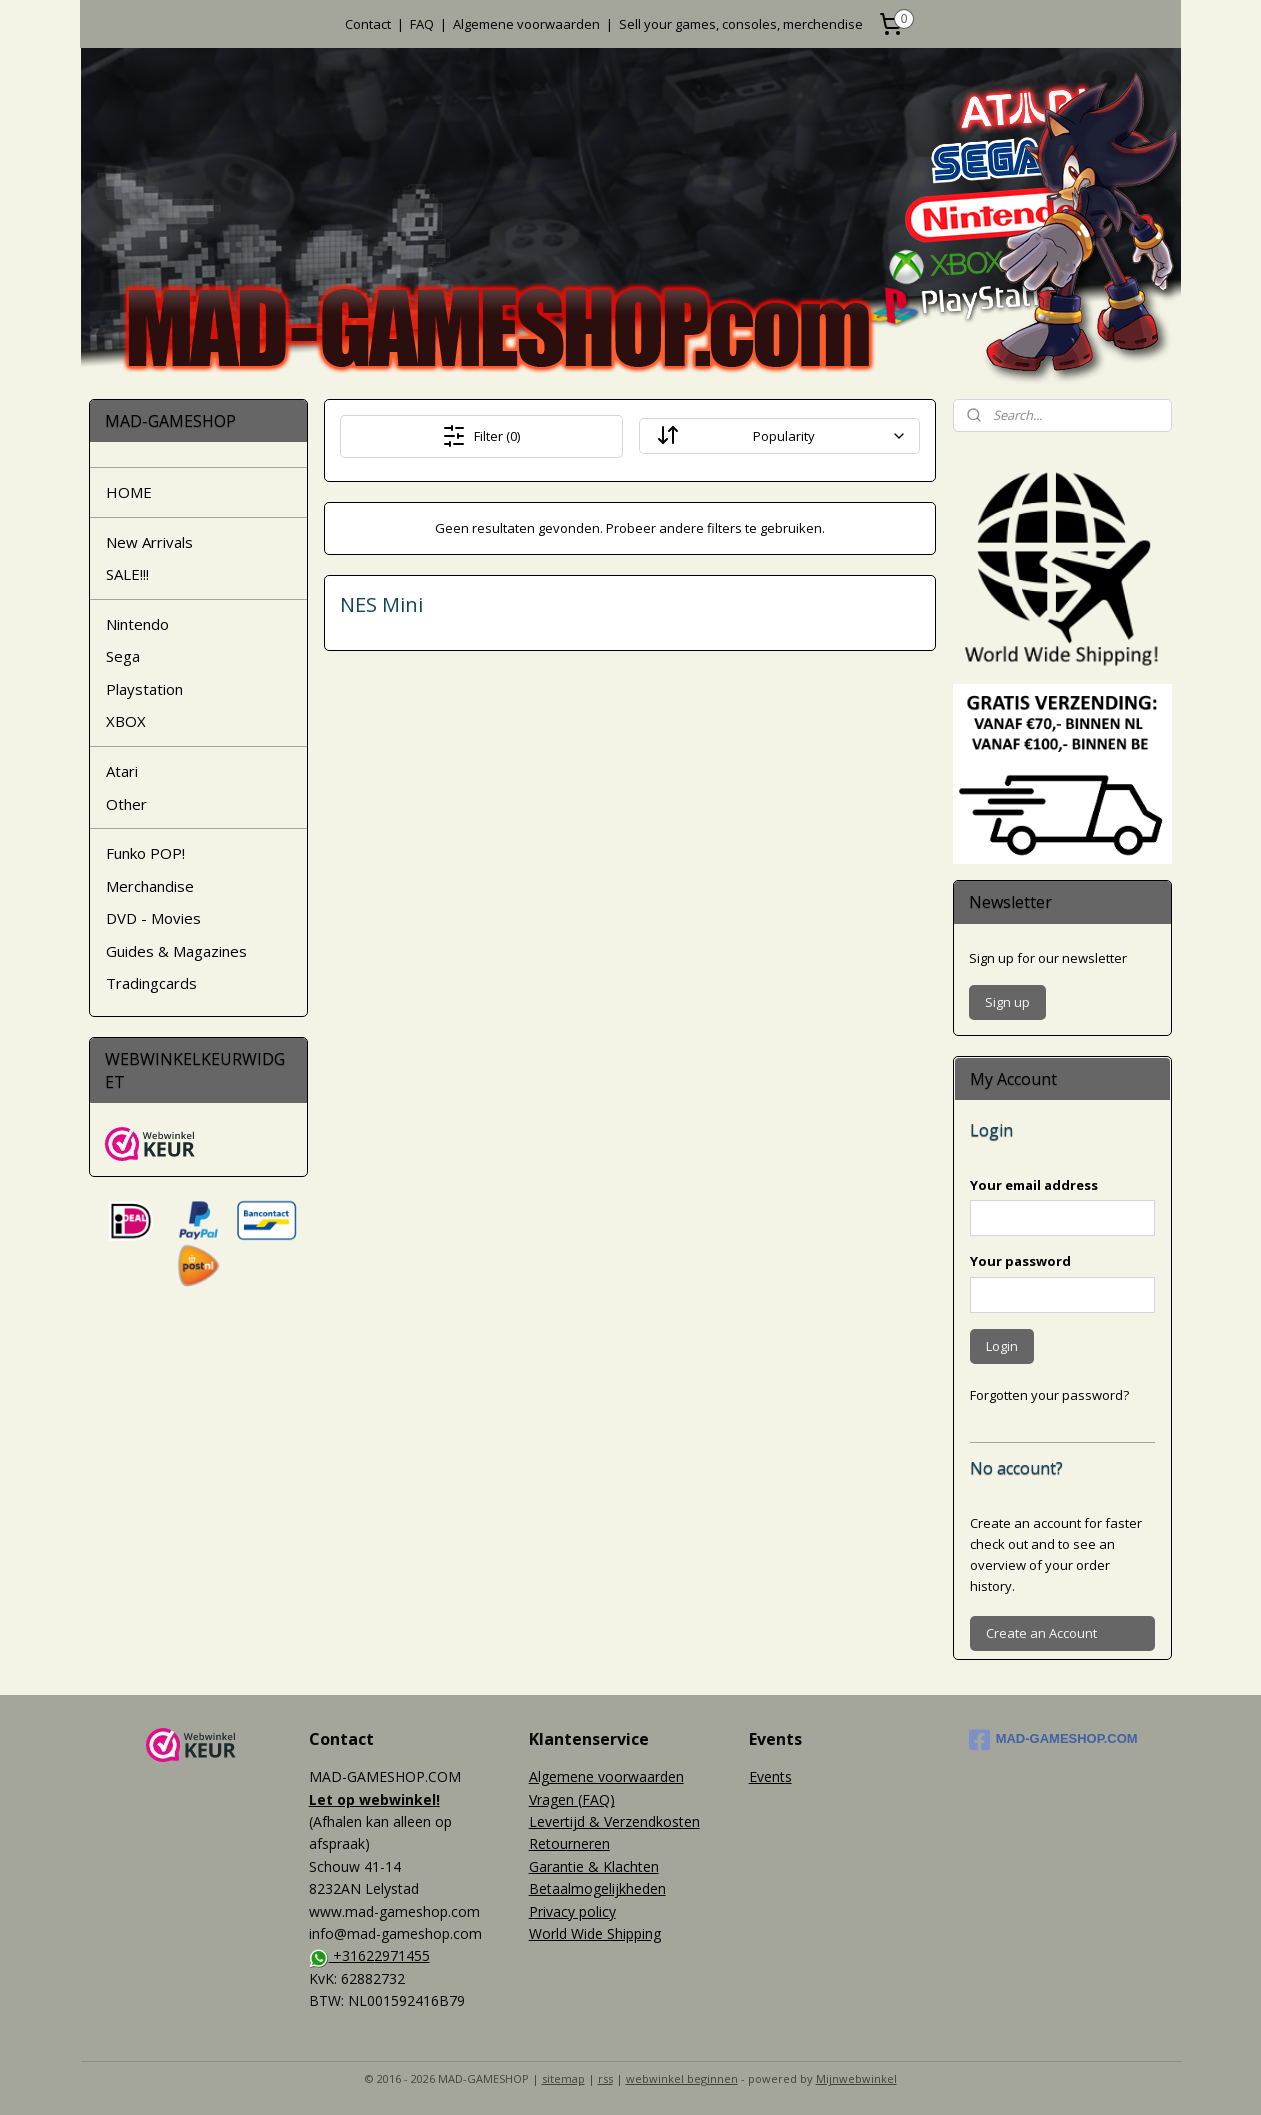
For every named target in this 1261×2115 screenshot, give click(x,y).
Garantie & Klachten (594, 1866)
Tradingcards (151, 983)
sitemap (563, 2078)
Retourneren (569, 1843)
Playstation (144, 689)
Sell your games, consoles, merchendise (741, 24)
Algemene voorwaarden (526, 24)
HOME (129, 492)
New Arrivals (149, 542)
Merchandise (150, 886)
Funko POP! (145, 853)
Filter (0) (482, 436)
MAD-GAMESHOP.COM (1053, 1740)
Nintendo (137, 624)
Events (770, 1776)
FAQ (422, 24)
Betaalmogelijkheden (597, 1888)
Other (126, 804)
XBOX (126, 721)
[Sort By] (780, 436)
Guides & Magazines (176, 951)
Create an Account (1041, 1633)
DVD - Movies (153, 918)
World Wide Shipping (595, 1933)
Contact (368, 24)
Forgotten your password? (1049, 1395)
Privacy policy (572, 1911)
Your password (1020, 1261)
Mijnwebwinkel (856, 2078)
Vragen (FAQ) (572, 1799)
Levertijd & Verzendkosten (614, 1821)
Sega (123, 656)
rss (605, 2078)
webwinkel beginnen (682, 2078)
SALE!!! (127, 574)
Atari (122, 771)
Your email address (1034, 1185)
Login (1002, 1346)
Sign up (1007, 1002)
